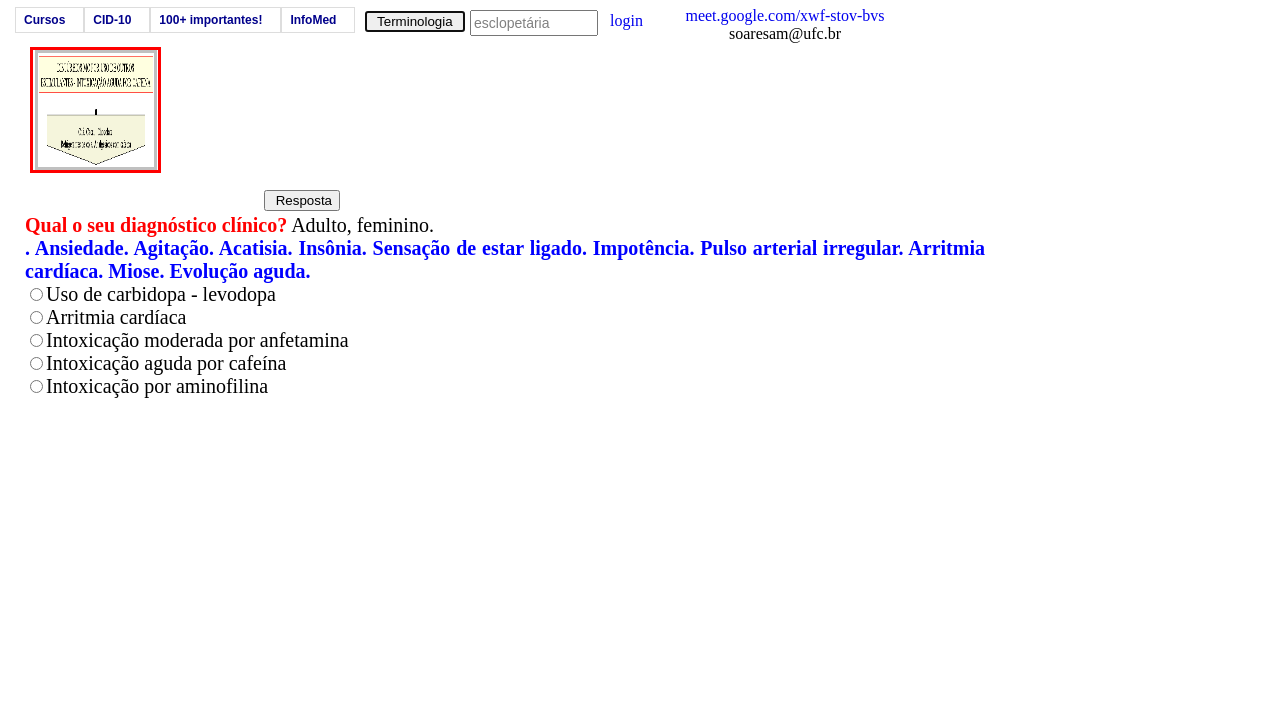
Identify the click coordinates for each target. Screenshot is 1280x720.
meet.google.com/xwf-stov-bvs (784, 15)
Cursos (44, 20)
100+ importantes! (210, 20)
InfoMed (313, 20)
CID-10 (112, 20)
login (626, 20)
